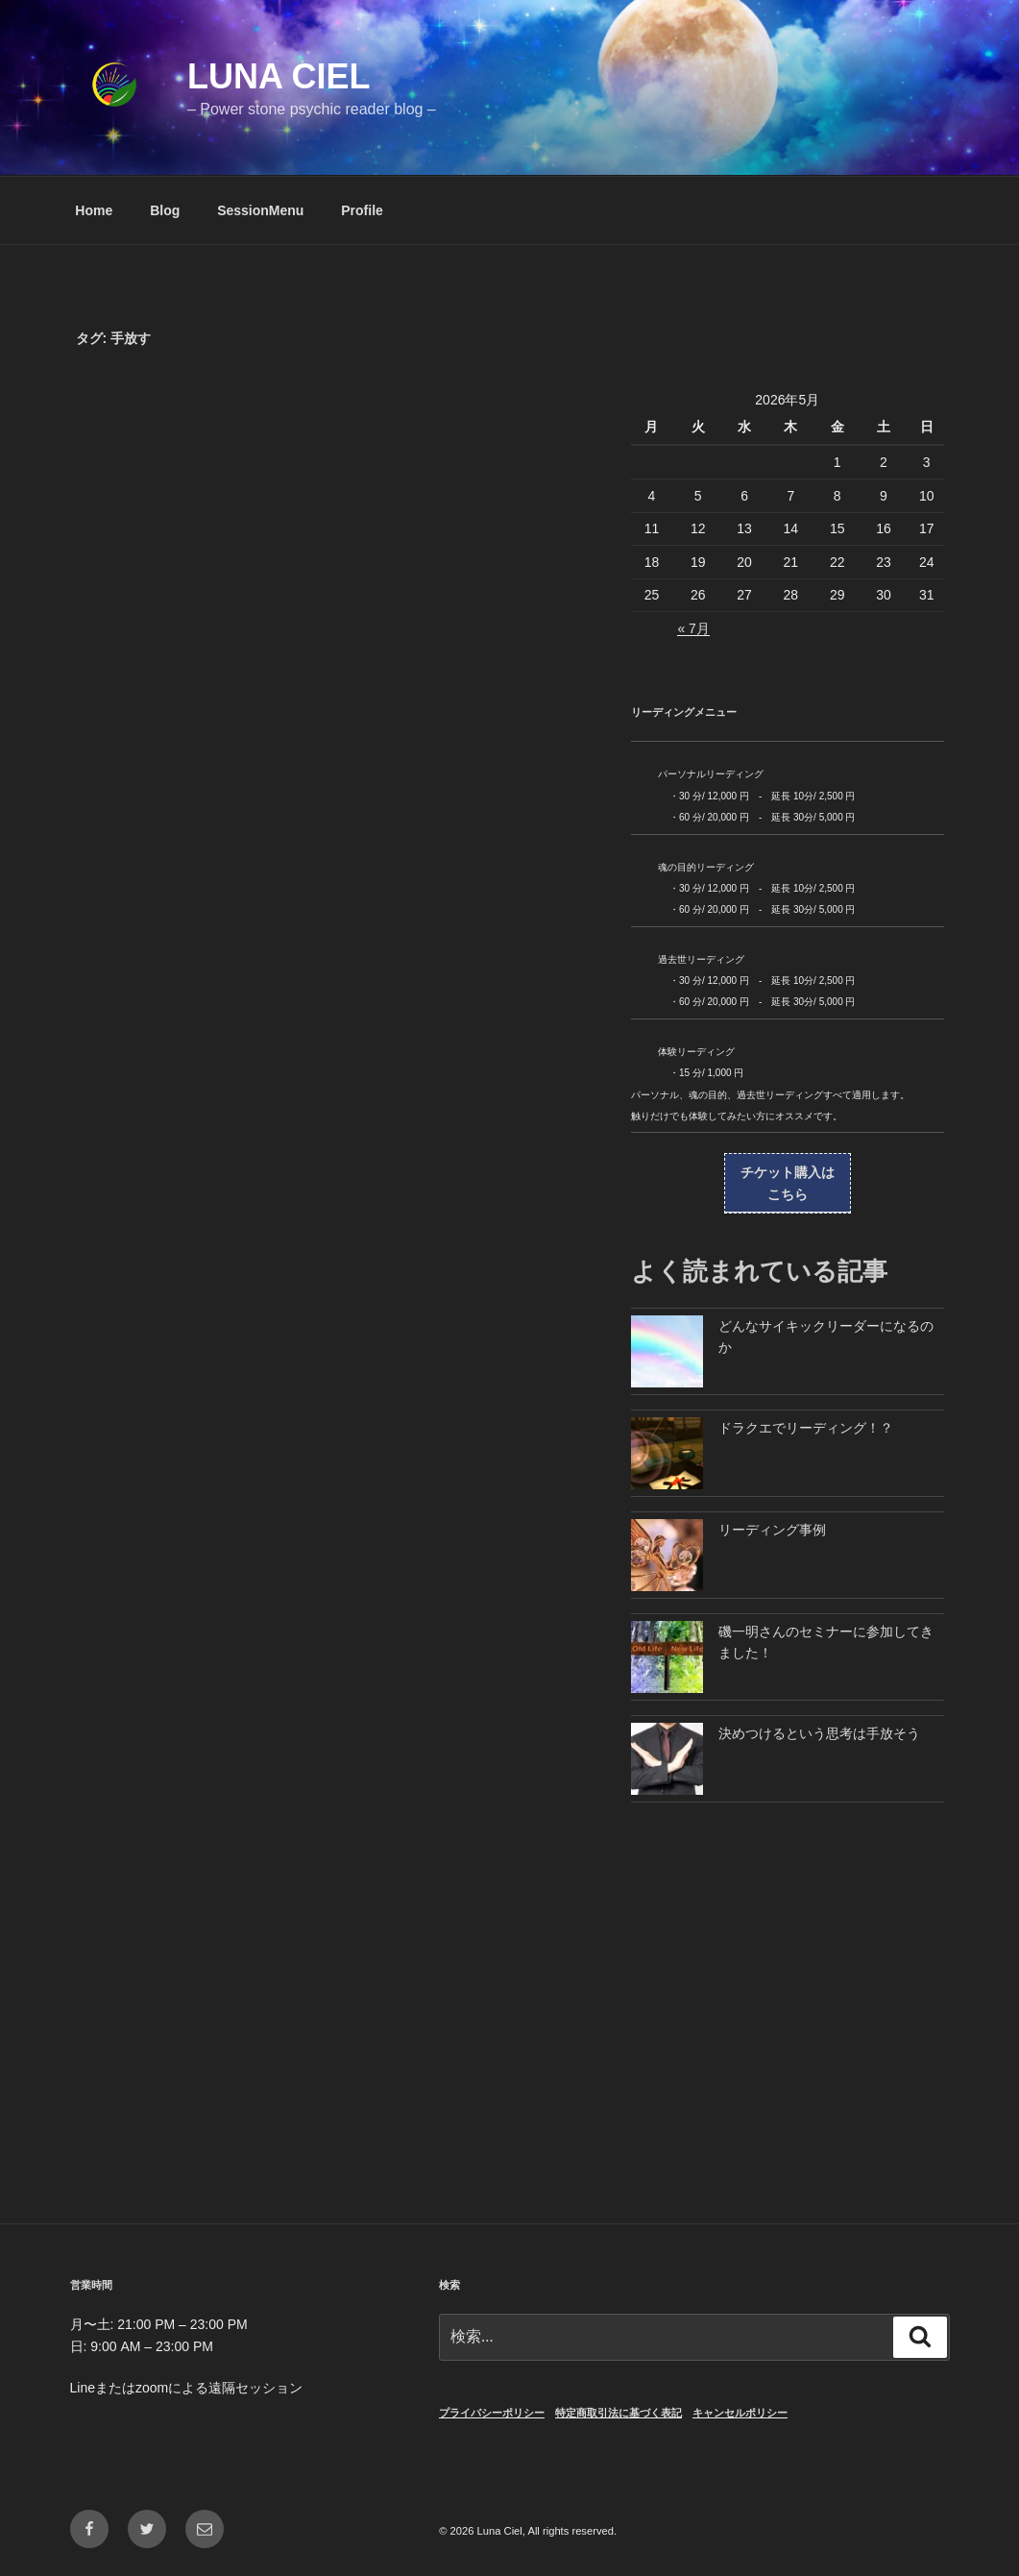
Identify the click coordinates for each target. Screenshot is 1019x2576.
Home (93, 210)
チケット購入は (787, 1185)
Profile (362, 210)
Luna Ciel (279, 76)
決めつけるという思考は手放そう (819, 1733)
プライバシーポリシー (492, 2412)
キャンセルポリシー (740, 2412)
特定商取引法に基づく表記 (618, 2412)
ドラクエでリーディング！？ (805, 1427)
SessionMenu (260, 210)
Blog (165, 210)
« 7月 (693, 628)
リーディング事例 (772, 1529)
